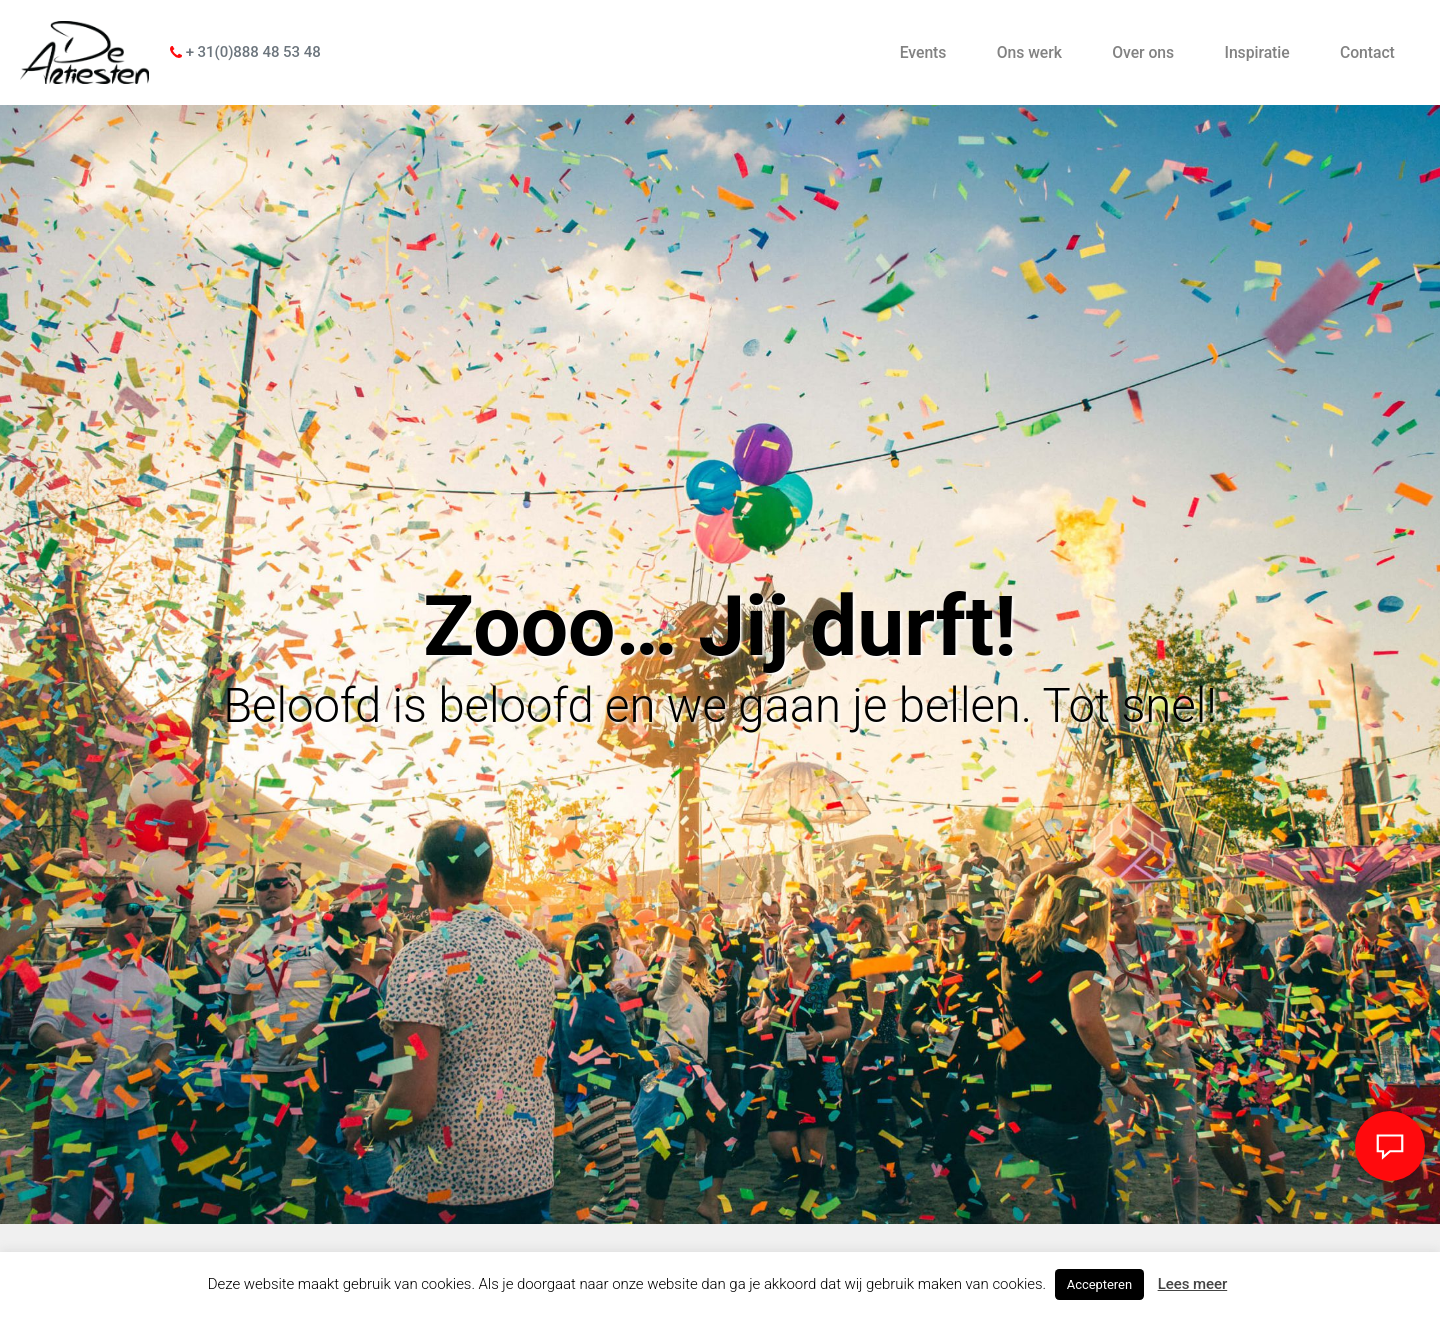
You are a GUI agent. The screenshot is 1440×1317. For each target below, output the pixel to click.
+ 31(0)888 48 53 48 (245, 52)
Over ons (1143, 52)
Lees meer (1193, 1284)
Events (923, 52)
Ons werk (1029, 52)
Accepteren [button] (1099, 1284)
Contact (1367, 52)
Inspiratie (1256, 52)
